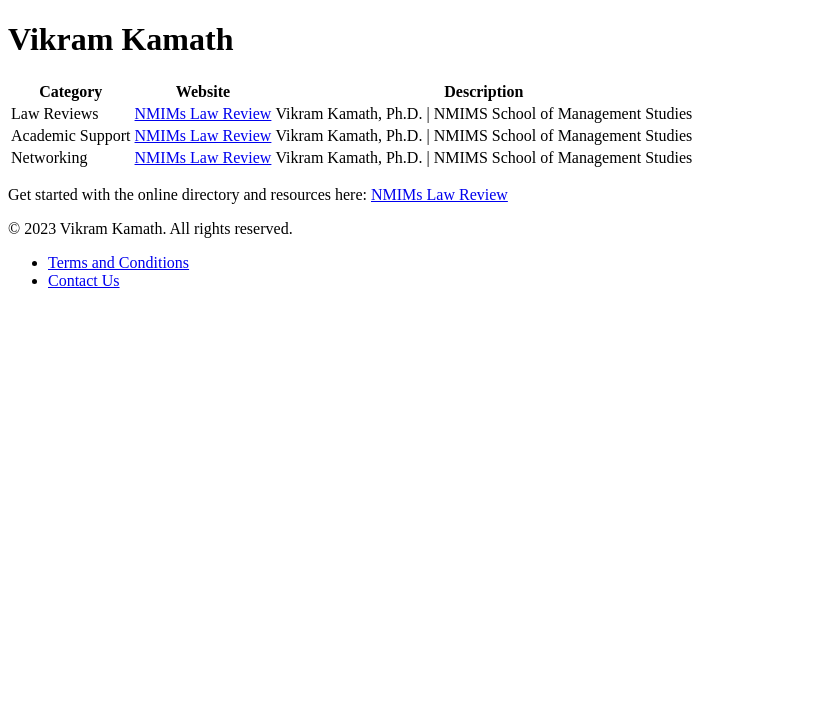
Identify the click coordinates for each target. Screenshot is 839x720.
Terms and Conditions (118, 262)
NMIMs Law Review (203, 113)
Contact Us (84, 280)
